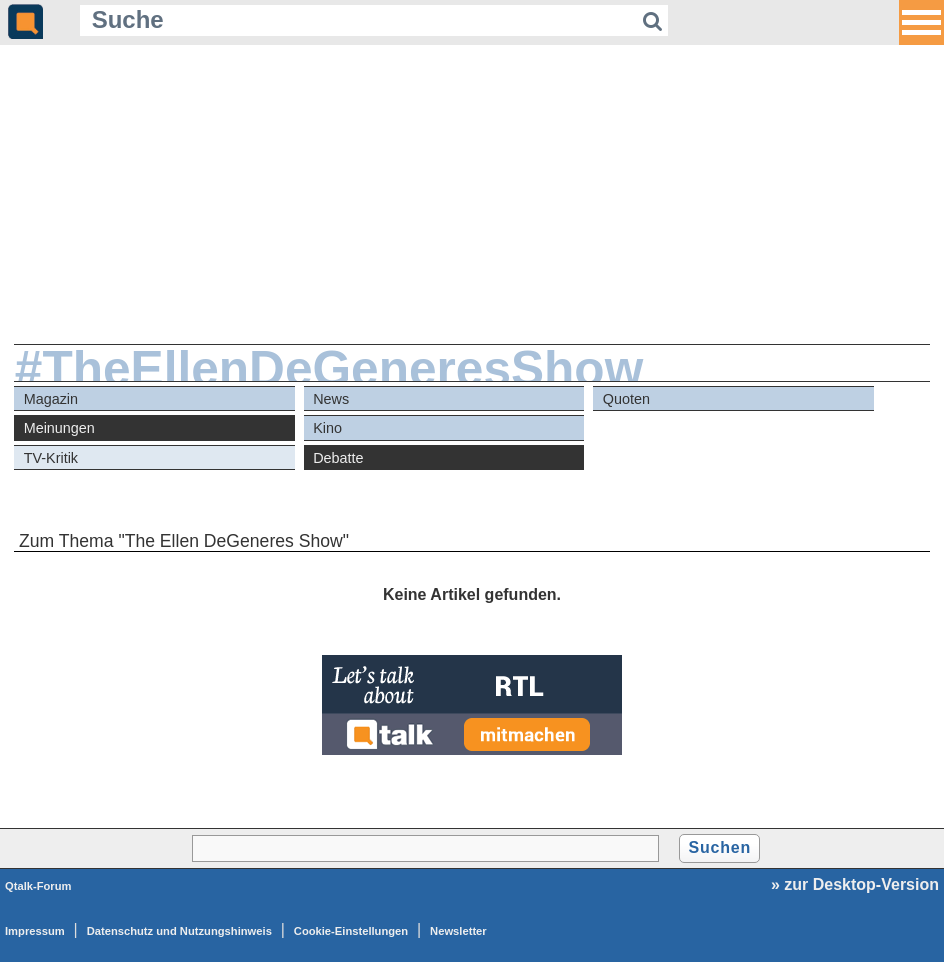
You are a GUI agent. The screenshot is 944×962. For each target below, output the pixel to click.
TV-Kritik (51, 458)
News (331, 399)
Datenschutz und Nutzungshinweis (179, 931)
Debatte (338, 458)
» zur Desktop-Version (855, 884)
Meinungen (59, 428)
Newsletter (458, 931)
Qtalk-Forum (38, 886)
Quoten (626, 399)
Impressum (35, 931)
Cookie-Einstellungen (351, 931)
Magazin (51, 399)
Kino (327, 428)
